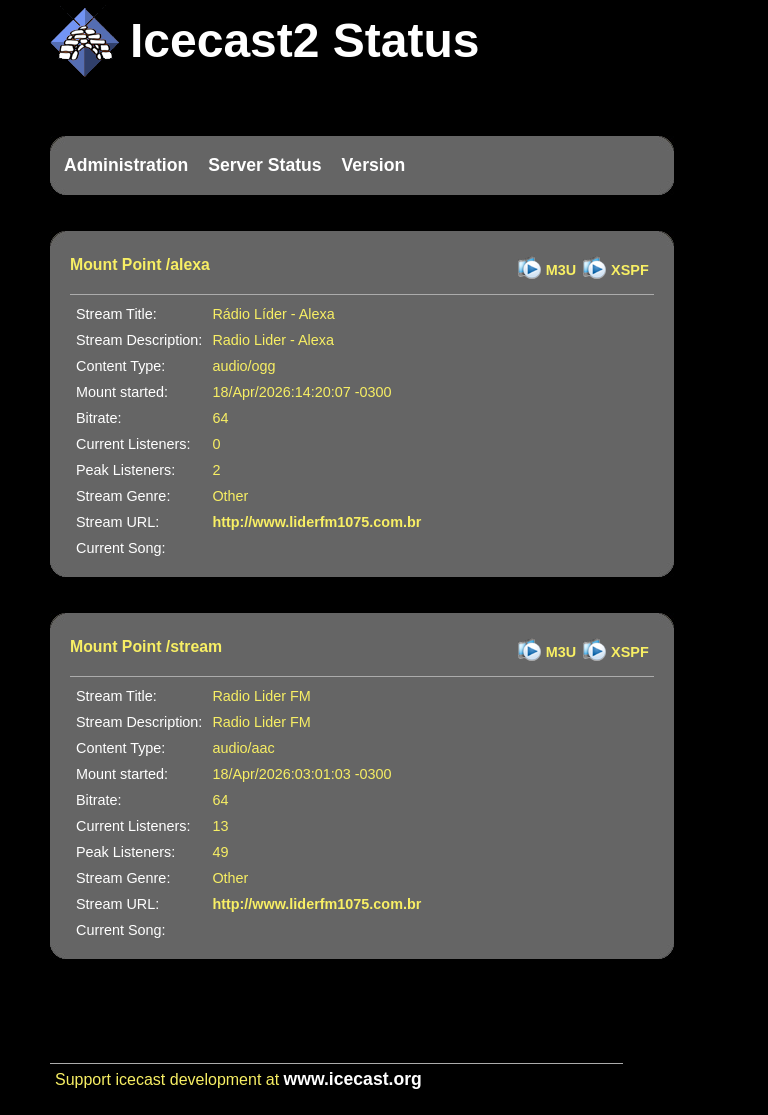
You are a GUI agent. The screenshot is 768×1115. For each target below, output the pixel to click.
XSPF (630, 270)
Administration (126, 165)
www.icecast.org (353, 1079)
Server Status (264, 165)
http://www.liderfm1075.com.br (316, 522)
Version (374, 165)
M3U (561, 270)
